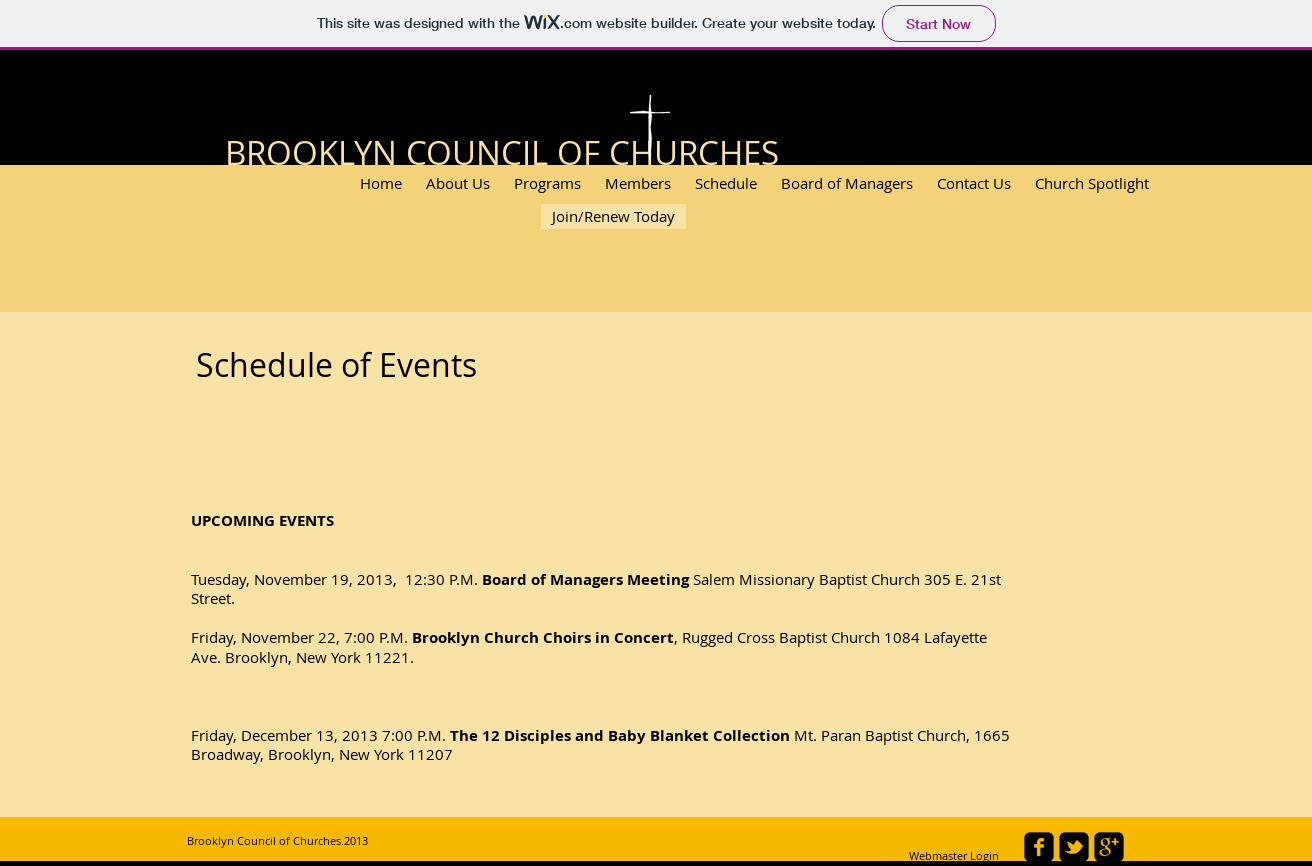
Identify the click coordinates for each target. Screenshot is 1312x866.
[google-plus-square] (1109, 847)
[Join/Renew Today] (613, 216)
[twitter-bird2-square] (1074, 847)
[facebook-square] (1039, 847)
